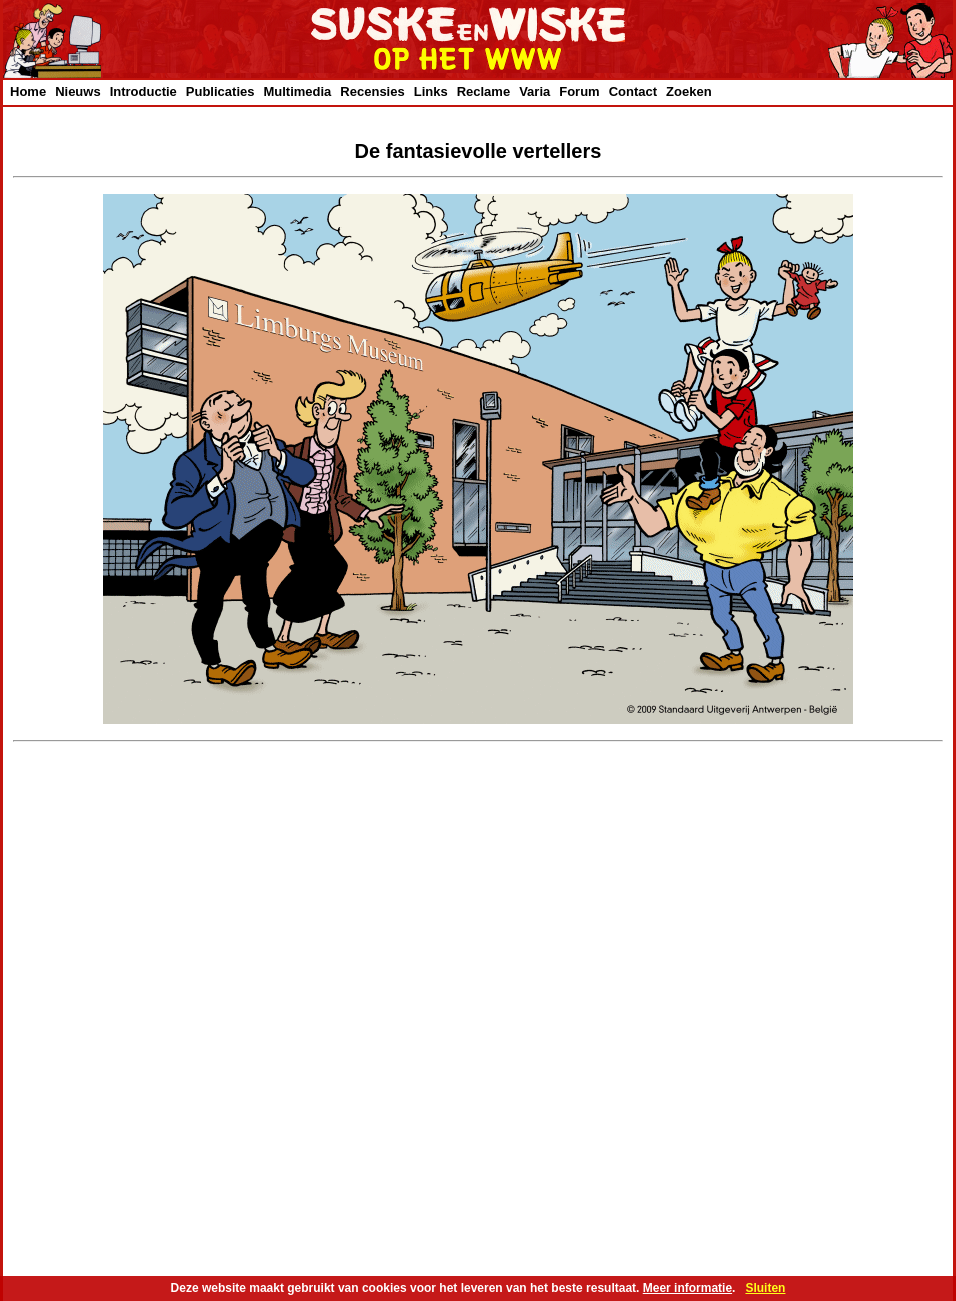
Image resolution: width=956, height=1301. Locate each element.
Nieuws (78, 91)
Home (28, 91)
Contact (633, 91)
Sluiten (765, 1288)
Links (431, 91)
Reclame (483, 91)
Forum (579, 91)
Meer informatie (687, 1288)
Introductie (143, 91)
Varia (534, 91)
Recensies (372, 91)
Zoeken (689, 91)
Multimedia (297, 91)
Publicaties (220, 91)
